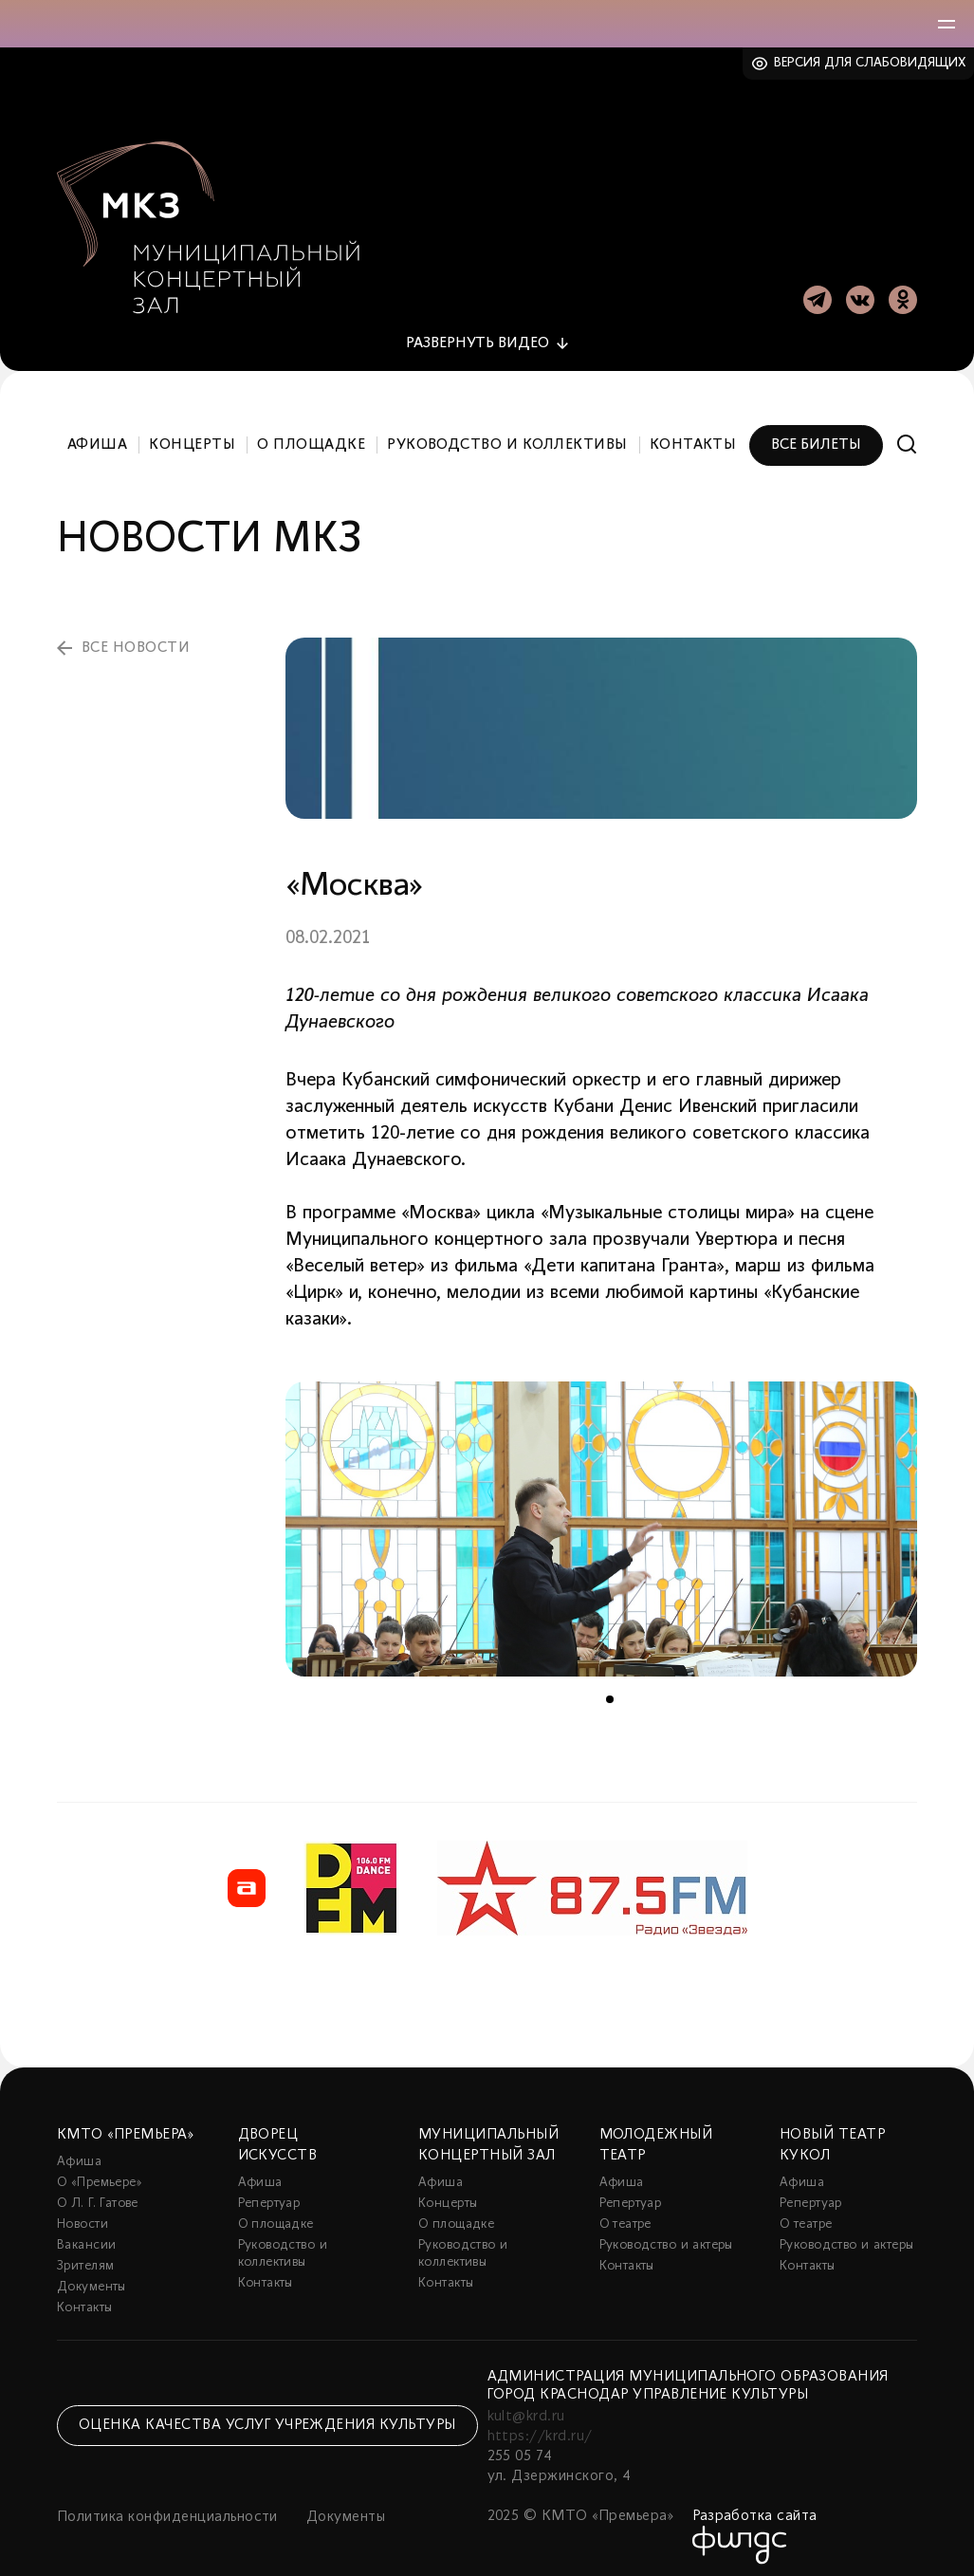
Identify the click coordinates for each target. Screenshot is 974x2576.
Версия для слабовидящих (870, 63)
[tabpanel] (601, 1518)
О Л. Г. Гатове (97, 2193)
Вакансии (86, 2235)
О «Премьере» (99, 2172)
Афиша (97, 434)
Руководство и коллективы (507, 434)
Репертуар (269, 2193)
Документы (91, 2277)
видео (477, 333)
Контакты (693, 434)
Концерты (192, 434)
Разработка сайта (755, 2505)
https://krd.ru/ (540, 2426)
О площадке (311, 434)
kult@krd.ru (526, 2406)
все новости (136, 637)
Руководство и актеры (666, 2235)
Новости (82, 2214)
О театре (625, 2214)
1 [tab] (610, 1689)
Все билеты (816, 434)
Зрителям (85, 2256)
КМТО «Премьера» (125, 2124)
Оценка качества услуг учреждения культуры (267, 2414)
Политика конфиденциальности (167, 2506)
